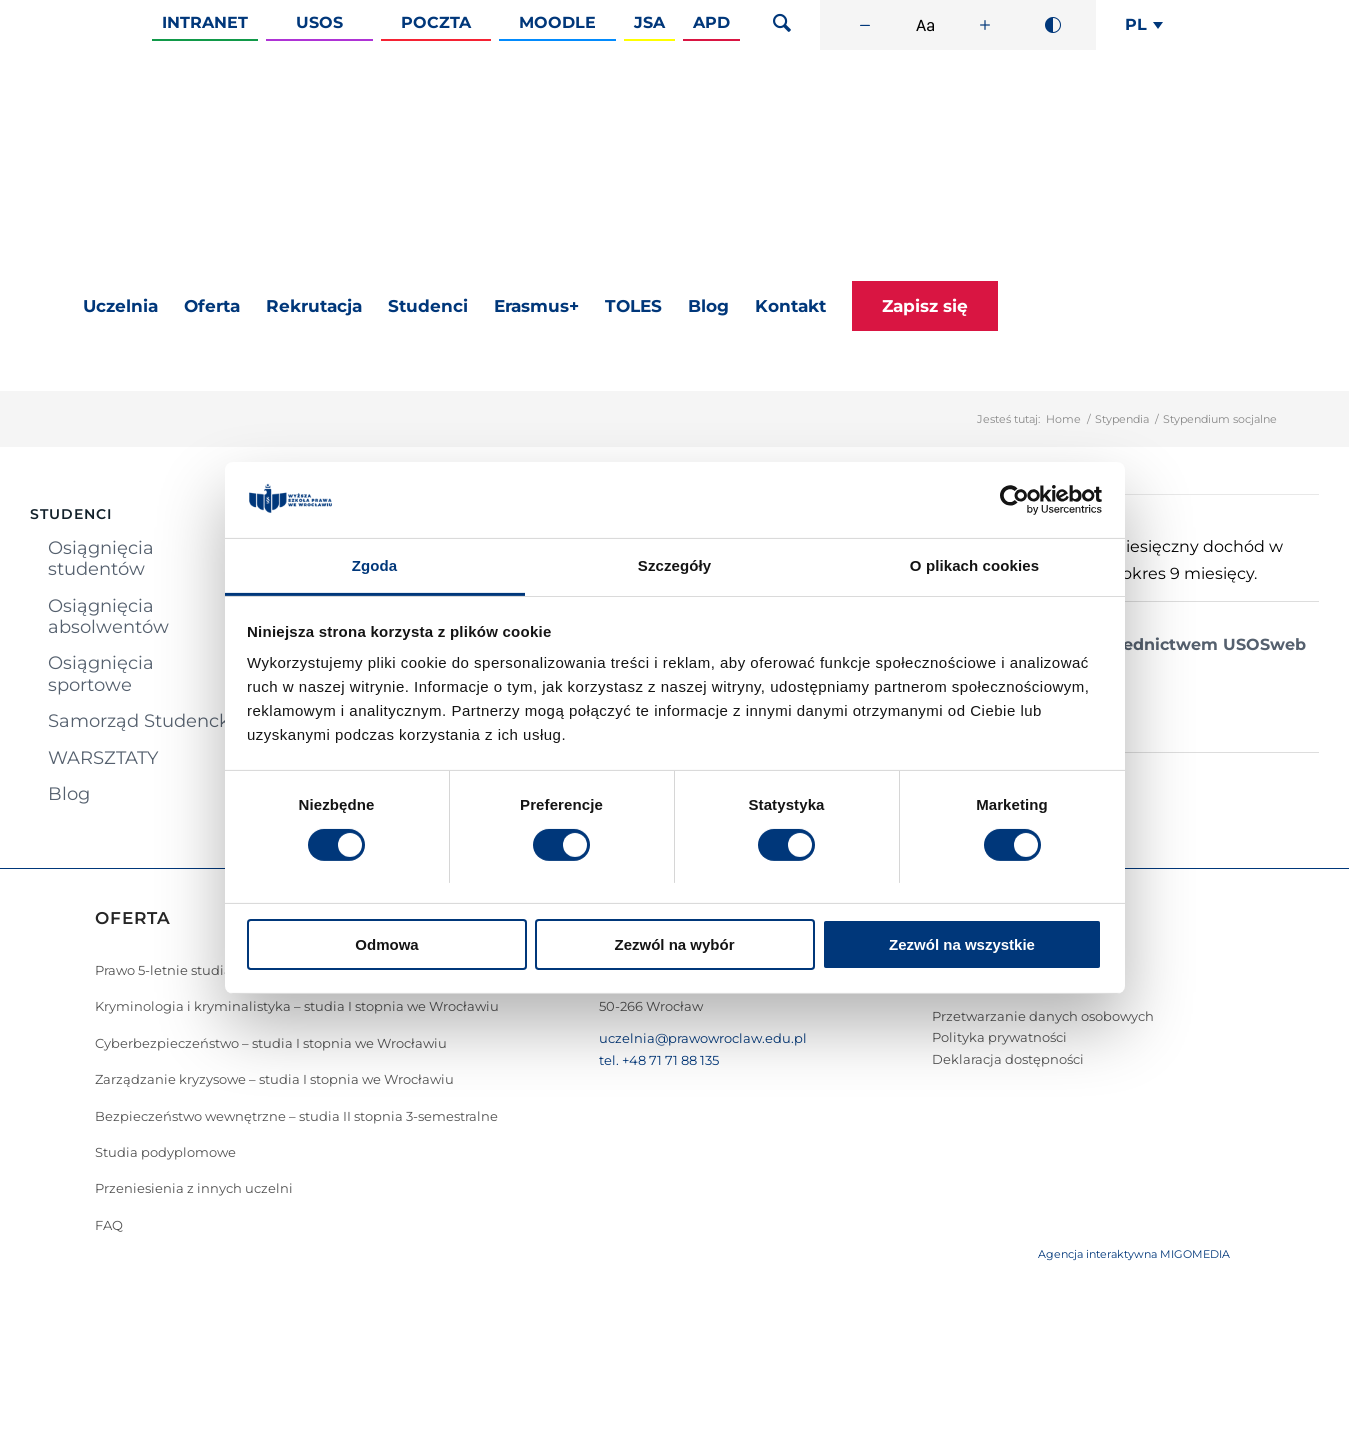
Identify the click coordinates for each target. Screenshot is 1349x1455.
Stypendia (1122, 419)
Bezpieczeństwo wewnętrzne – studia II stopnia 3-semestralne (296, 1116)
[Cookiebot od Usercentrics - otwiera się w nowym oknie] (1014, 500)
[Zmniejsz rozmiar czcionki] (865, 25)
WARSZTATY (103, 758)
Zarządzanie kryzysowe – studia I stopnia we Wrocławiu (274, 1079)
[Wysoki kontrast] (1053, 25)
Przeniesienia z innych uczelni (194, 1188)
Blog (69, 794)
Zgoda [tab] (375, 565)
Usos (319, 22)
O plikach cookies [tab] (974, 565)
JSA (649, 22)
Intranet (205, 22)
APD (711, 22)
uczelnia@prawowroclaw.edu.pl (703, 1038)
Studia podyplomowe (165, 1152)
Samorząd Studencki (141, 721)
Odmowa (386, 944)
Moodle (557, 22)
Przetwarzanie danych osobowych (1043, 1016)
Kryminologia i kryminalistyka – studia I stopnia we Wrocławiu (297, 1006)
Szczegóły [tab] (674, 565)
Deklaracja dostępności (1008, 1059)
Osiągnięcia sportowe (101, 673)
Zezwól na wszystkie (962, 944)
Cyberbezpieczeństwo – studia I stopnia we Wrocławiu (271, 1043)
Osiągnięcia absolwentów (108, 616)
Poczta (436, 22)
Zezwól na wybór (674, 944)
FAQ (109, 1225)
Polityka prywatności (999, 1037)
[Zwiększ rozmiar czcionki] (985, 25)
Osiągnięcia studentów (101, 558)
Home (1063, 419)
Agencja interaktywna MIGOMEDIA (1134, 1254)
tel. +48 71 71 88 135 (659, 1060)
